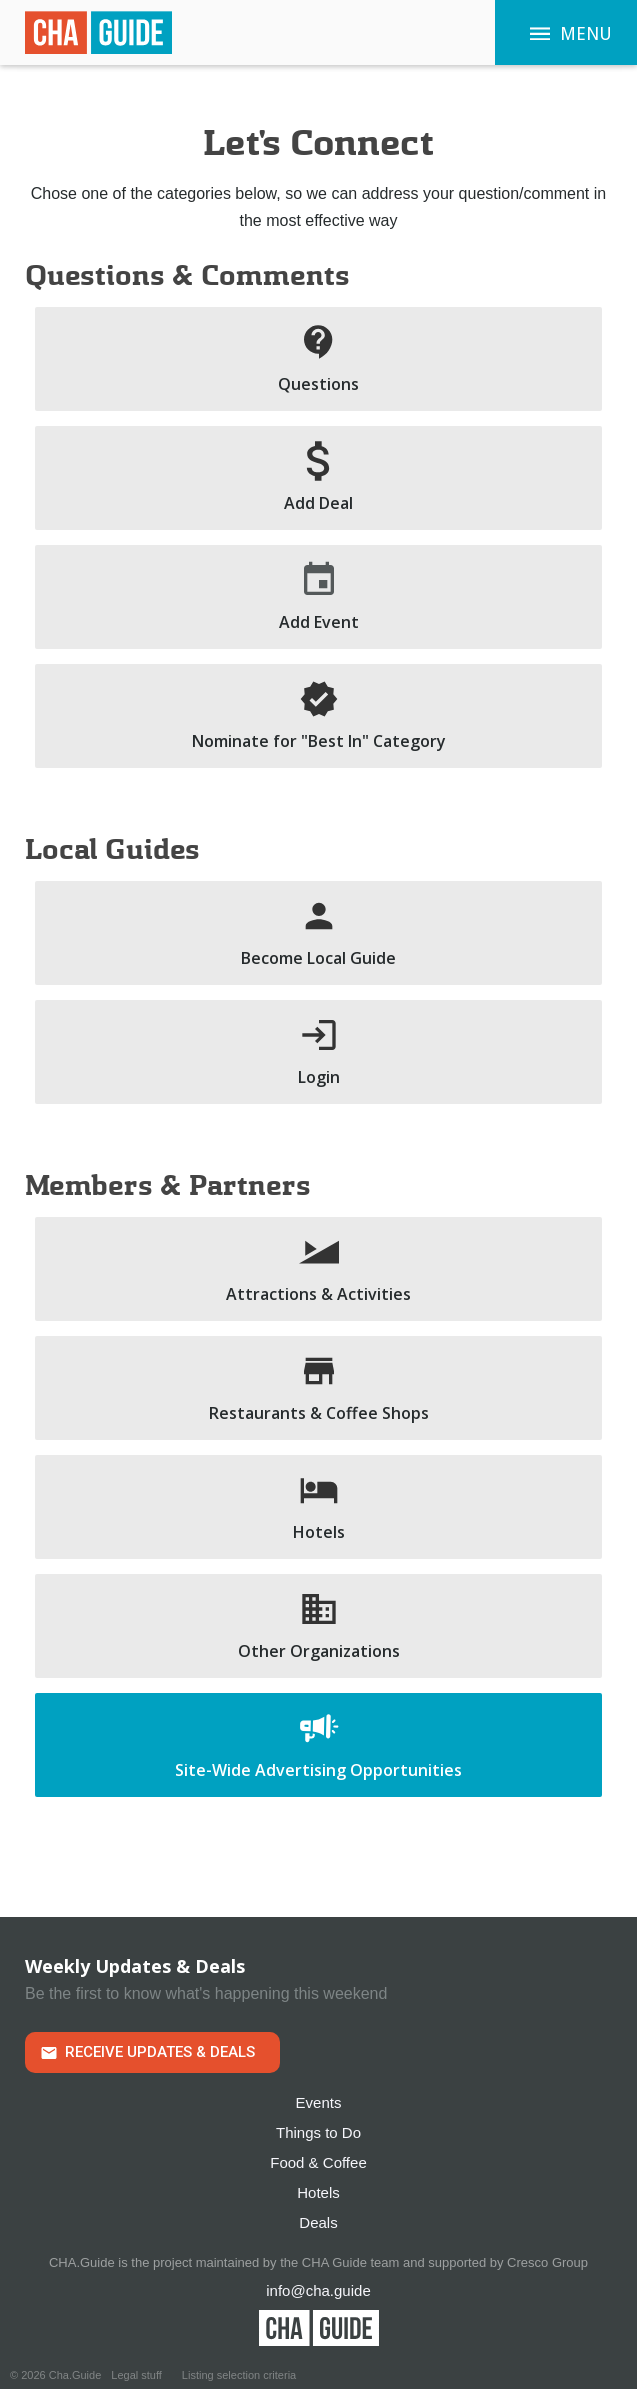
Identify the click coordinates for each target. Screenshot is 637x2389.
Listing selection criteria (239, 2375)
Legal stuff (136, 2375)
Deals (318, 2222)
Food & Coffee (318, 2162)
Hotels (318, 2192)
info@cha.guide (318, 2290)
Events (319, 2102)
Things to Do (318, 2132)
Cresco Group (547, 2262)
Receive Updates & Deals (160, 2052)
